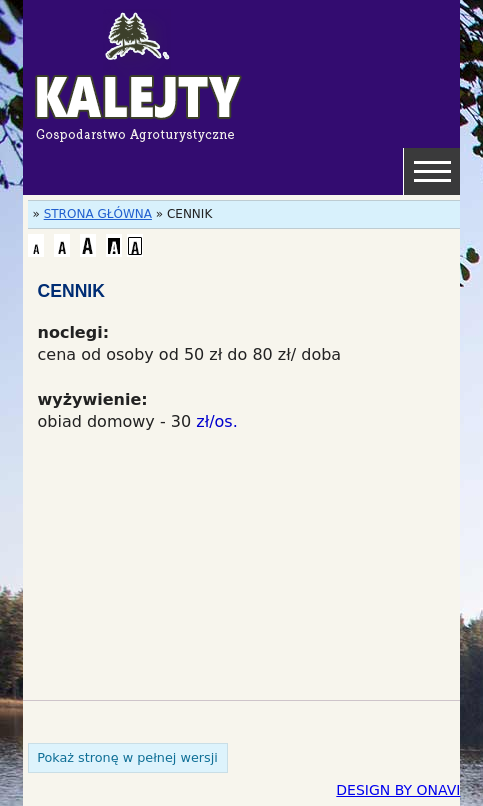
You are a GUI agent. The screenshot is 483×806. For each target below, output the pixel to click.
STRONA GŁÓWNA (98, 214)
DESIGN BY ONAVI (398, 790)
